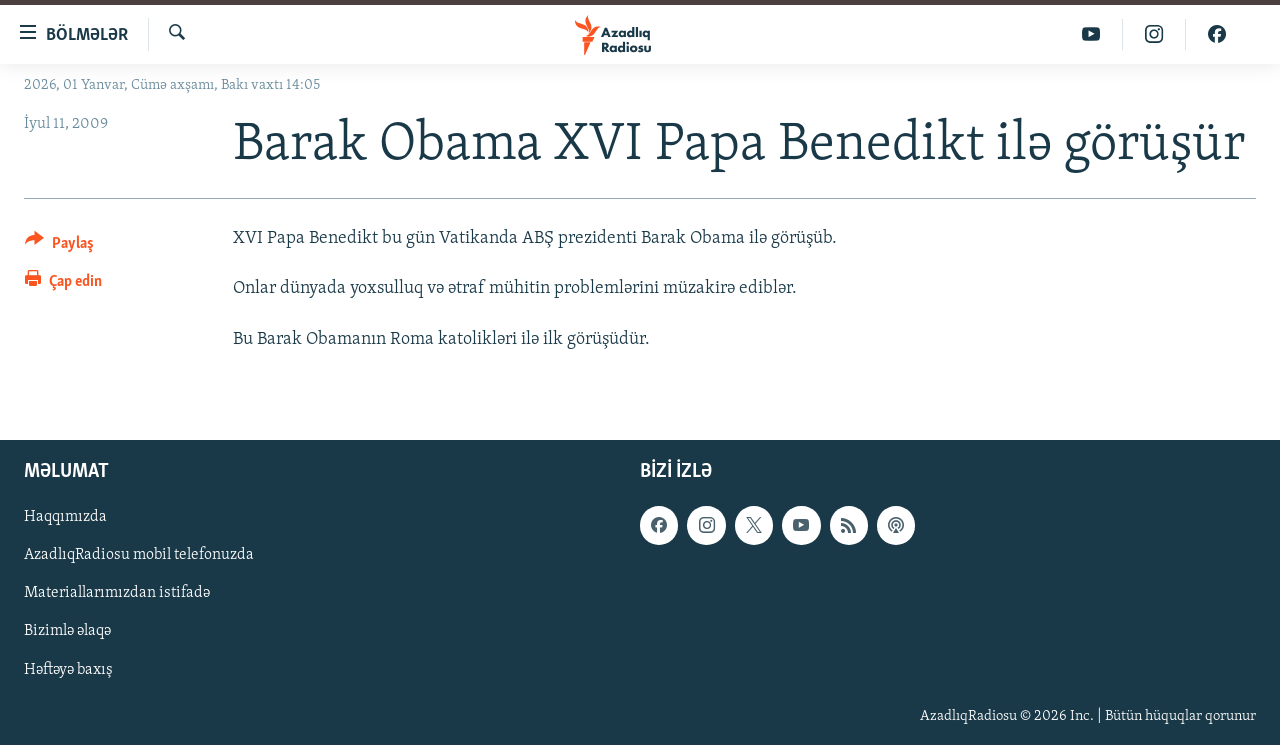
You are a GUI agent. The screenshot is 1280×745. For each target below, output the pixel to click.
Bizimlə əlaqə (67, 631)
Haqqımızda (65, 517)
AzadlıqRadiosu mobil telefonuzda (139, 555)
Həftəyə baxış (68, 670)
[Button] (59, 246)
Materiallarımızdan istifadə (117, 593)
